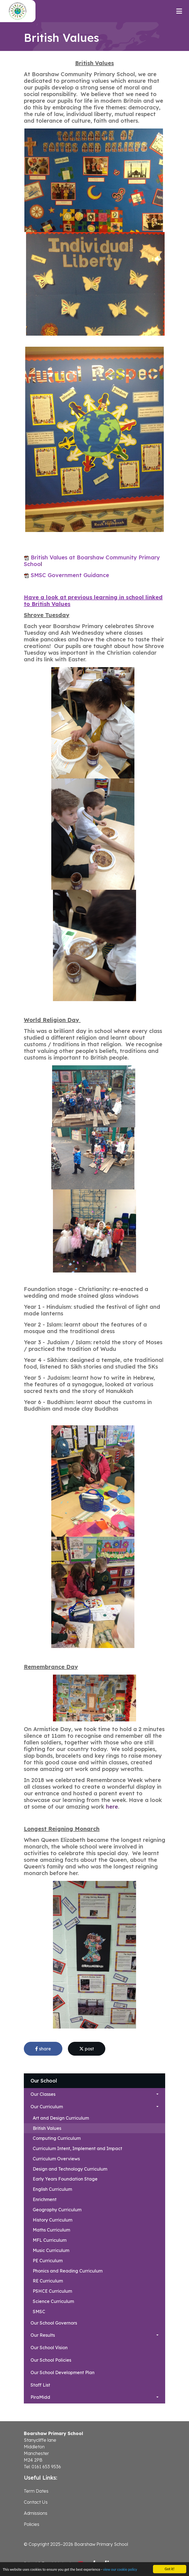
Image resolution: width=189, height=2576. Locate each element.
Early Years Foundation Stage (65, 2179)
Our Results (42, 2335)
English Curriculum (52, 2189)
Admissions (35, 2513)
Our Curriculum (46, 2106)
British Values (47, 2128)
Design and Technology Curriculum (70, 2169)
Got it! (169, 2569)
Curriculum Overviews (56, 2158)
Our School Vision (49, 2347)
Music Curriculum (51, 2250)
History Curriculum (52, 2220)
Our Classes (42, 2094)
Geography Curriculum (57, 2209)
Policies (31, 2524)
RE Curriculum (48, 2281)
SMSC (39, 2311)
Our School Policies (50, 2360)
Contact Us (36, 2502)
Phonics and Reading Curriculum (68, 2271)
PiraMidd (40, 2397)
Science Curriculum (53, 2301)
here (112, 1806)
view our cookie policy (120, 2569)
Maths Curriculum (51, 2230)
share (43, 2048)
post (86, 2048)
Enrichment (45, 2199)
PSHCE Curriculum (52, 2291)
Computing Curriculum (57, 2138)
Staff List (40, 2385)
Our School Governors (53, 2323)
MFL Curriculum (50, 2240)
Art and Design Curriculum (61, 2118)
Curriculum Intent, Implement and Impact (77, 2148)
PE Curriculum (48, 2260)
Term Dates (36, 2491)
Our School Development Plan (62, 2372)
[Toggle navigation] (179, 11)
